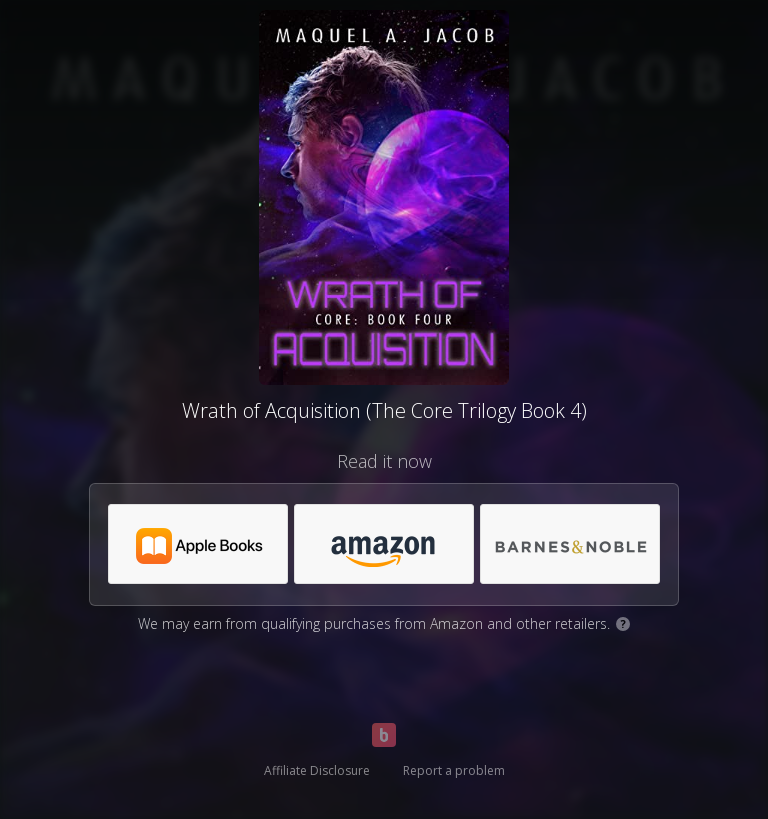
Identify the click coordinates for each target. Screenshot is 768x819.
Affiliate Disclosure (317, 770)
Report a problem (454, 770)
